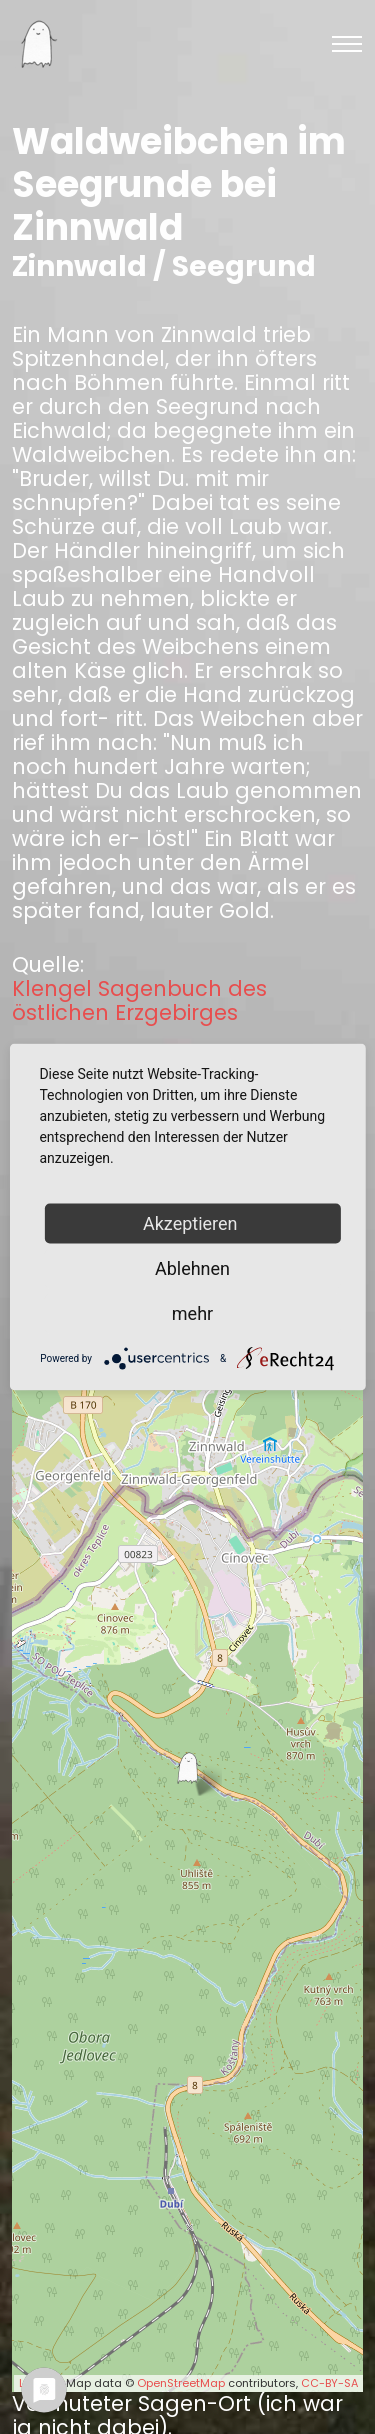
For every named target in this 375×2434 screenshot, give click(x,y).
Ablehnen (192, 1268)
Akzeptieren (192, 1223)
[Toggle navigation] (347, 44)
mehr (192, 1313)
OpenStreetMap (181, 2383)
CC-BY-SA (329, 2383)
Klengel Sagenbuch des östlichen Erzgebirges (139, 1001)
